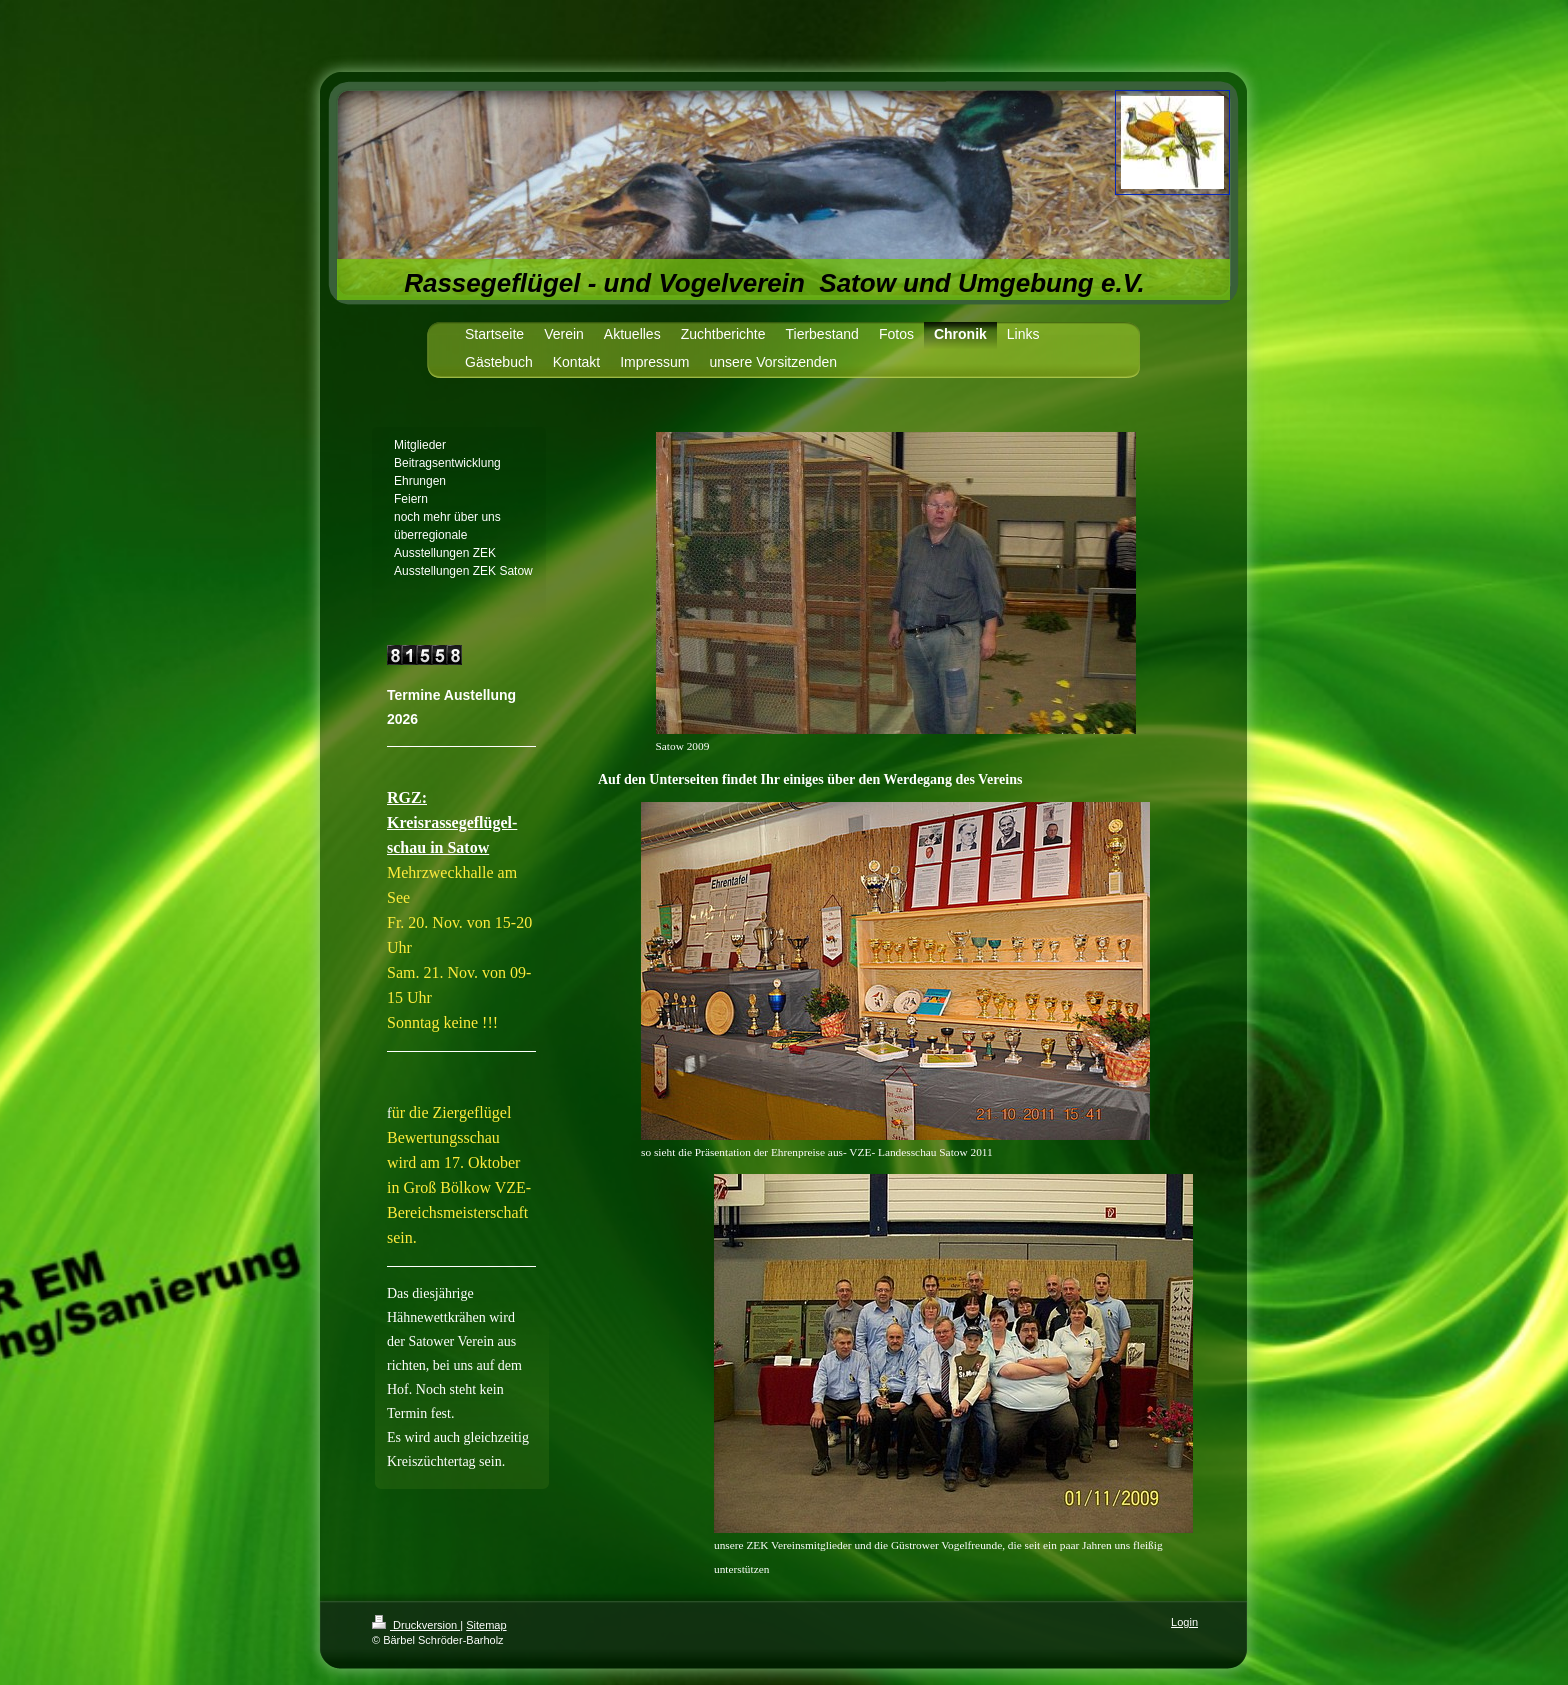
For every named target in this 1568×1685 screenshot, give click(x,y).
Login (1184, 1622)
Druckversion (416, 1625)
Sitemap (486, 1625)
